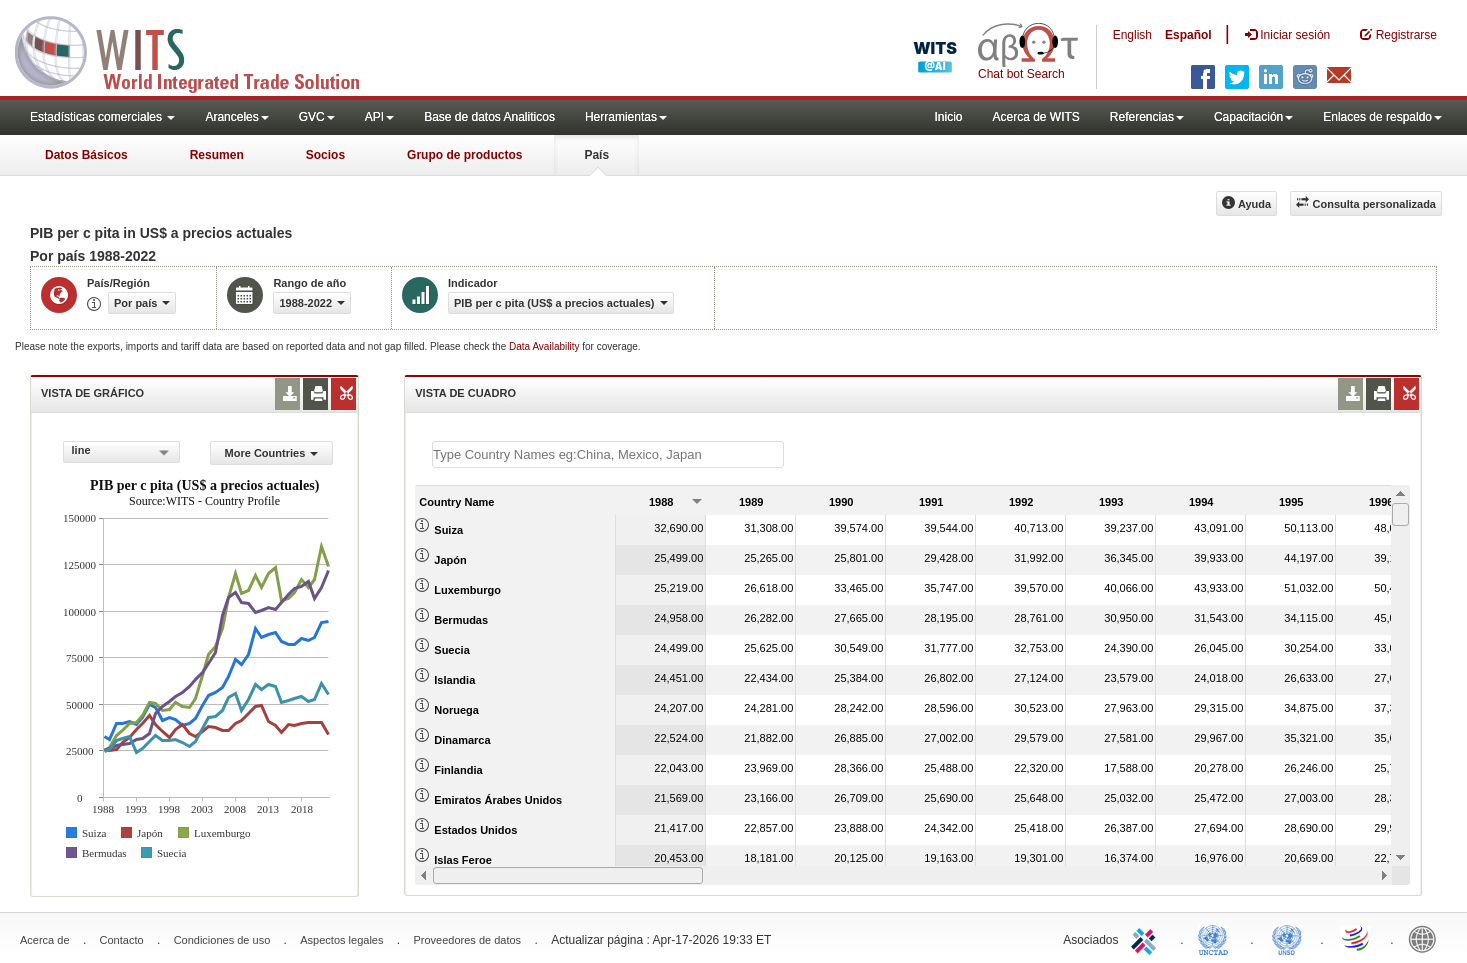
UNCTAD (1217, 938)
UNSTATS (1287, 938)
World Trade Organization (1357, 938)
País (596, 155)
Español (1188, 35)
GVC (317, 117)
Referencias (1147, 117)
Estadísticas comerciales (102, 117)
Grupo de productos (464, 155)
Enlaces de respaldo (1382, 117)
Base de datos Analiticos (489, 117)
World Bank (1427, 938)
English (1132, 35)
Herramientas (626, 117)
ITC (1147, 938)
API (379, 117)
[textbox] (608, 454)
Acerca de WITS (1035, 117)
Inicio (948, 117)
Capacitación (1253, 117)
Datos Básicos (86, 155)
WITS (200, 50)
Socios (325, 155)
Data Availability (545, 346)
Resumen (217, 155)
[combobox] (121, 452)
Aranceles (236, 117)
